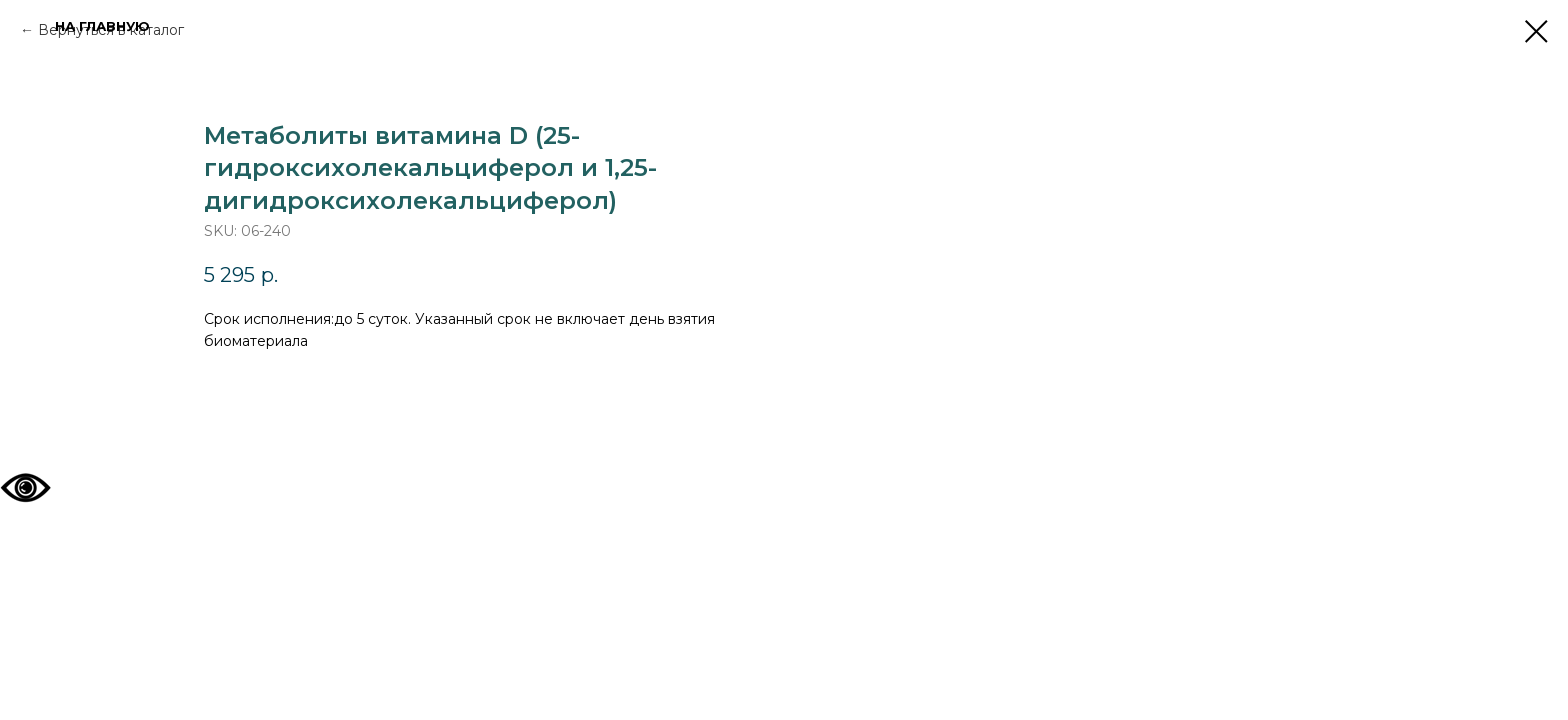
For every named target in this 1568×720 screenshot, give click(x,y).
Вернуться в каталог (111, 30)
